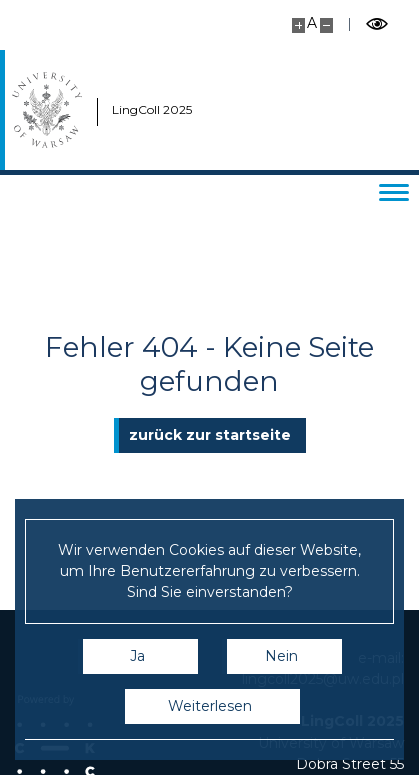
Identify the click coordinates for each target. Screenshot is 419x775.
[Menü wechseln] (394, 192)
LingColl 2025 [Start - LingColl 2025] (134, 109)
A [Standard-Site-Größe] (312, 23)
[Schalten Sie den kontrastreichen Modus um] (377, 24)
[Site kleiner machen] (326, 25)
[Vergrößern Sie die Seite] (298, 25)
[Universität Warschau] (47, 110)
